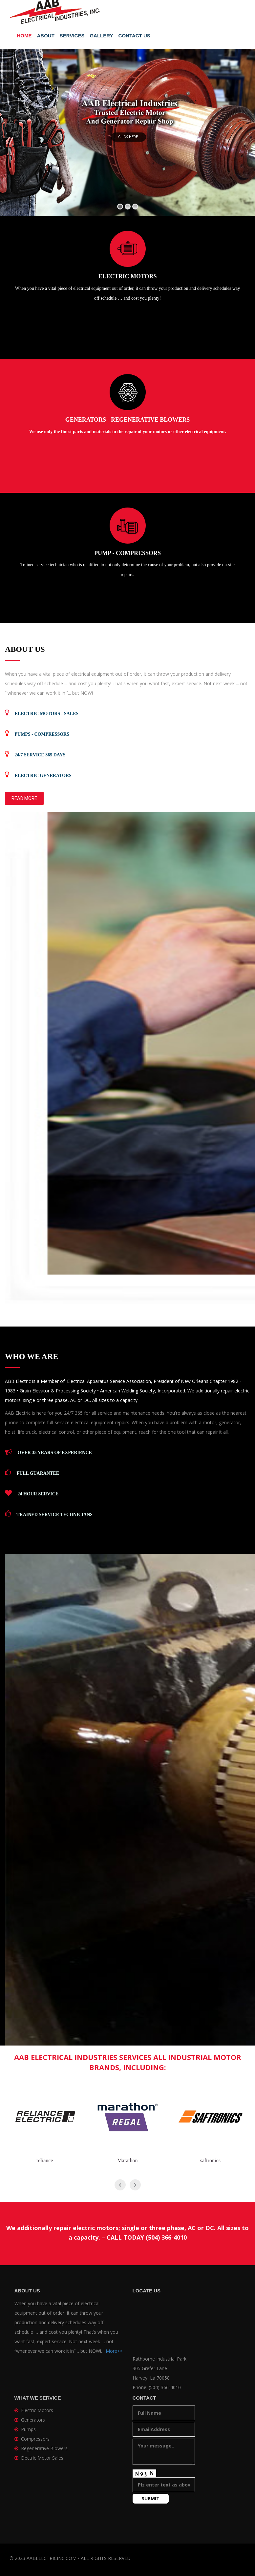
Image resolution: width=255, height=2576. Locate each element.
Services (72, 35)
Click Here (128, 137)
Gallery (101, 35)
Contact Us (134, 35)
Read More (24, 798)
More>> (114, 2351)
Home (24, 35)
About (45, 35)
